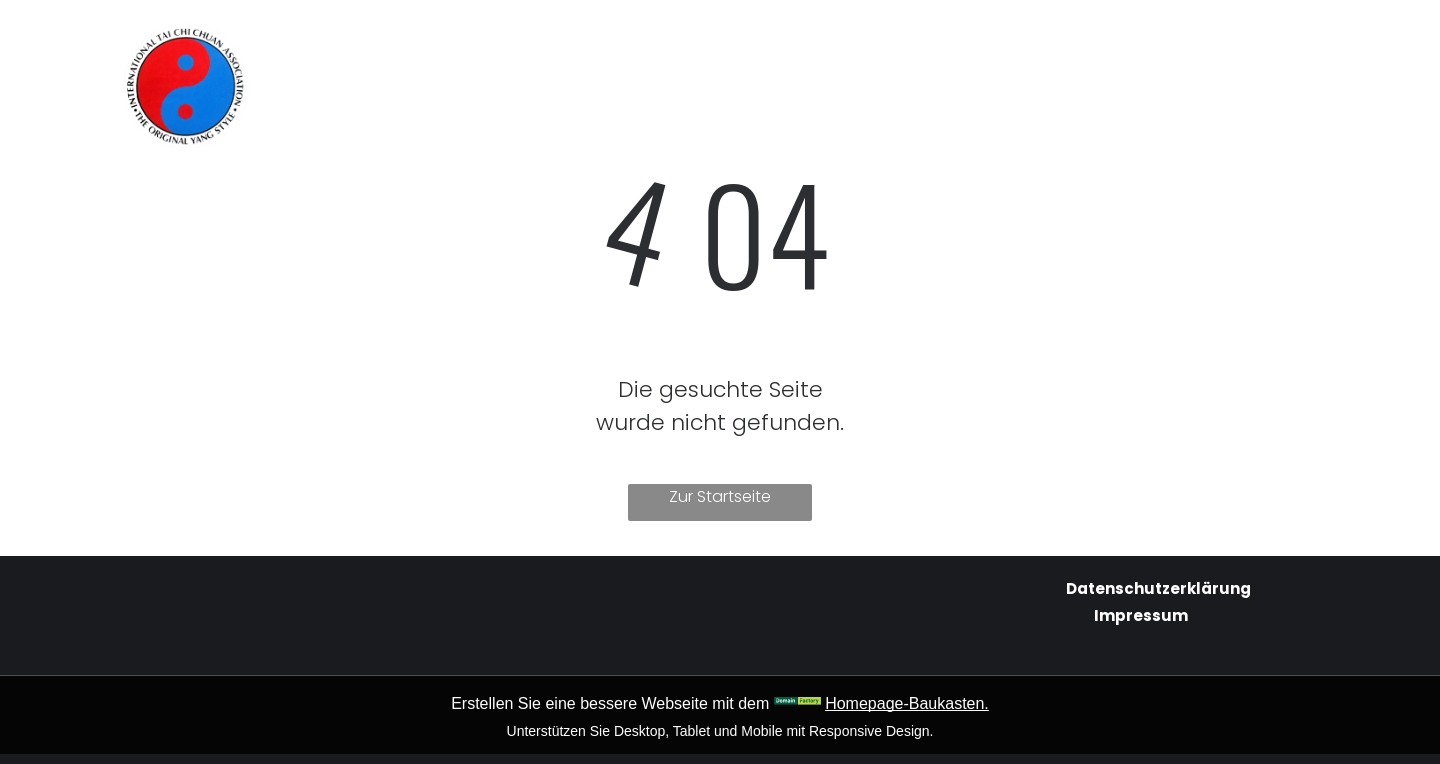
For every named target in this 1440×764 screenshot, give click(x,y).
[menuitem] (538, 42)
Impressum (1141, 615)
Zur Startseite (720, 496)
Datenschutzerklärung (1158, 588)
